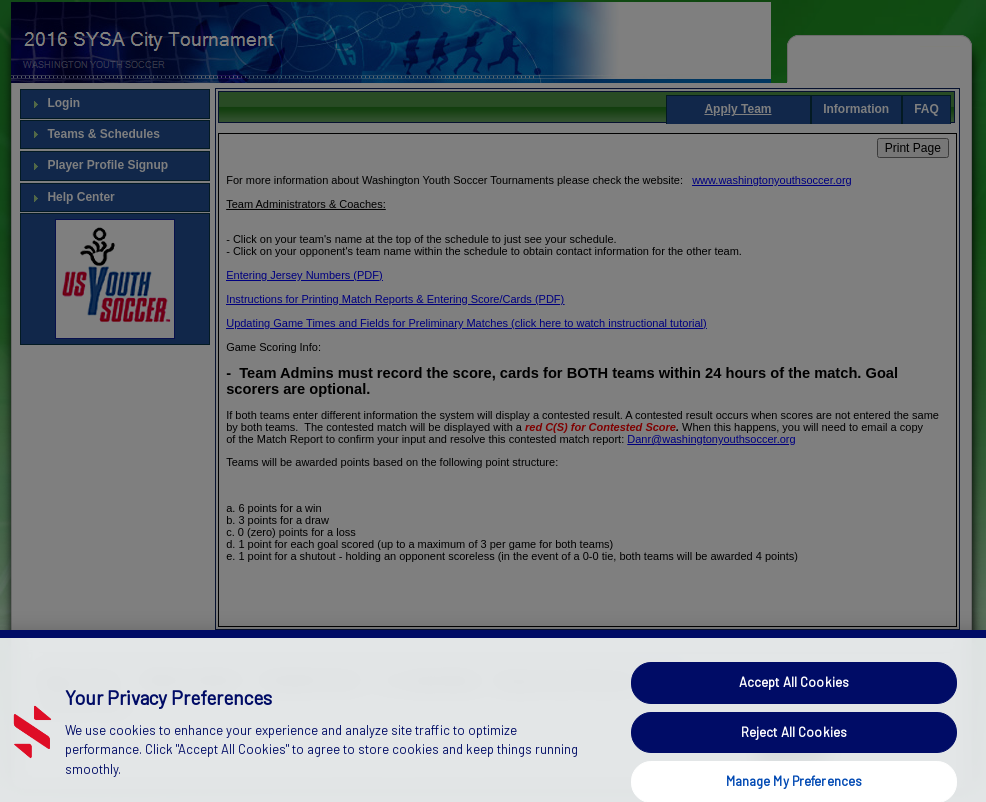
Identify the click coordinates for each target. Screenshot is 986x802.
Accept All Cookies (794, 698)
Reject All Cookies (794, 747)
